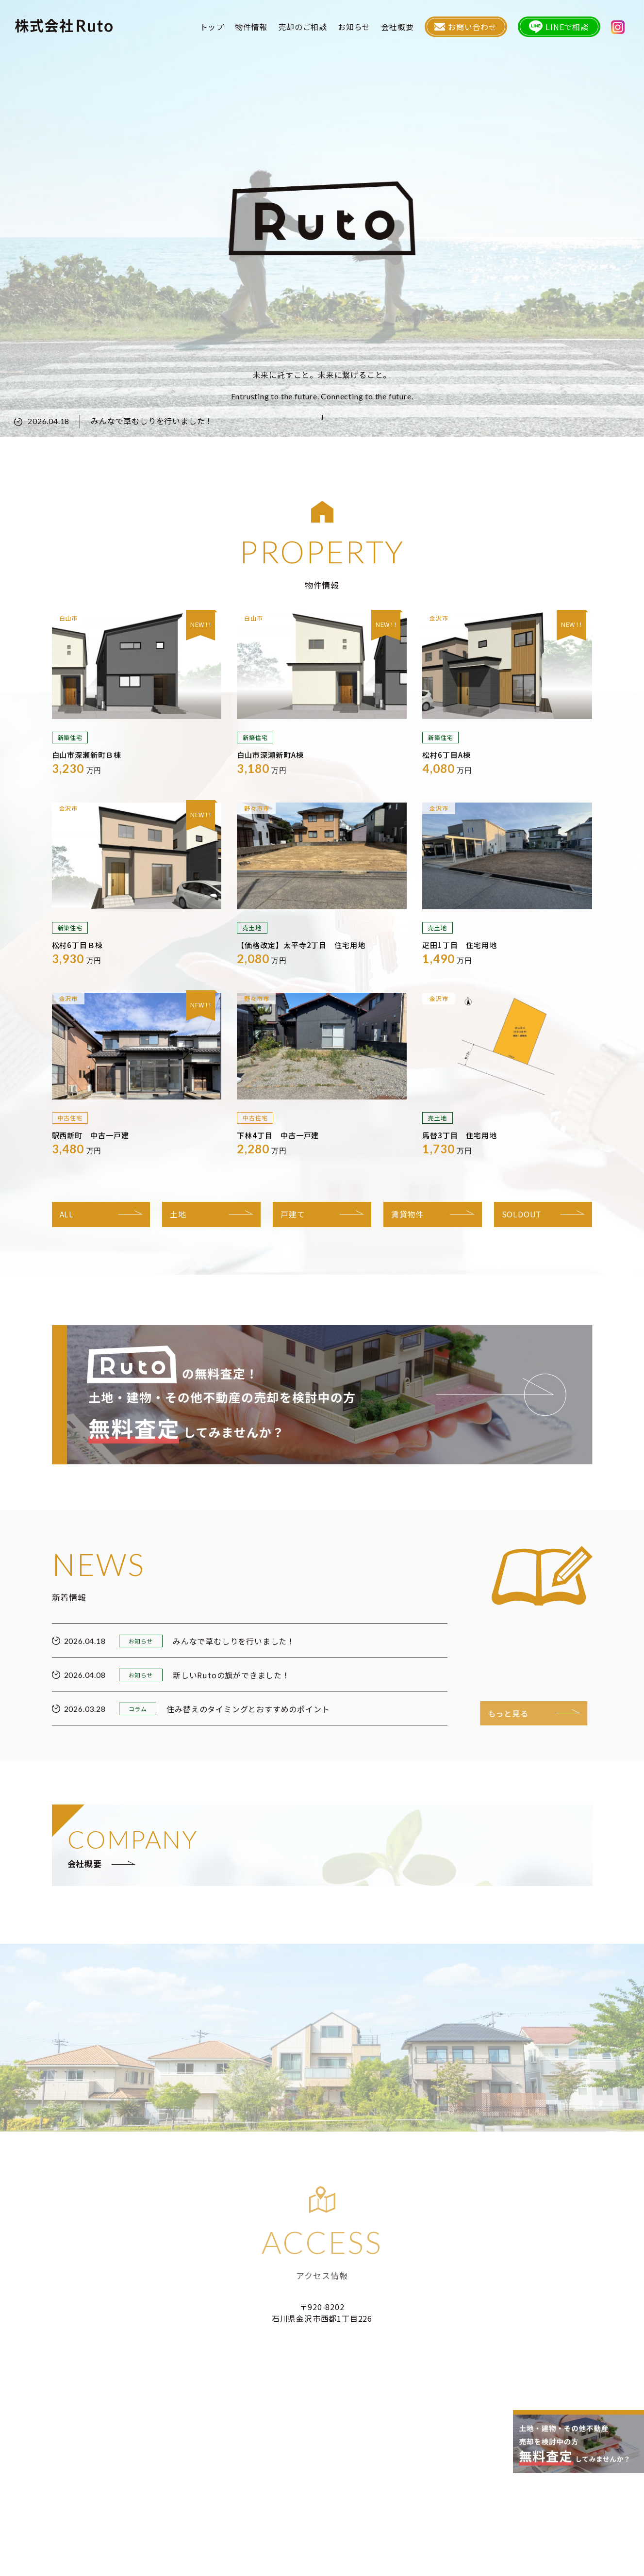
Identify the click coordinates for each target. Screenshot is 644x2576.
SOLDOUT (522, 1214)
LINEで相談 (559, 26)
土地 (178, 1214)
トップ (212, 27)
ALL (67, 1214)
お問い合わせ (465, 27)
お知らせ (354, 27)
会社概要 (397, 27)
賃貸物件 (407, 1214)
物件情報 (251, 27)
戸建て (293, 1214)
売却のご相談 (302, 27)
